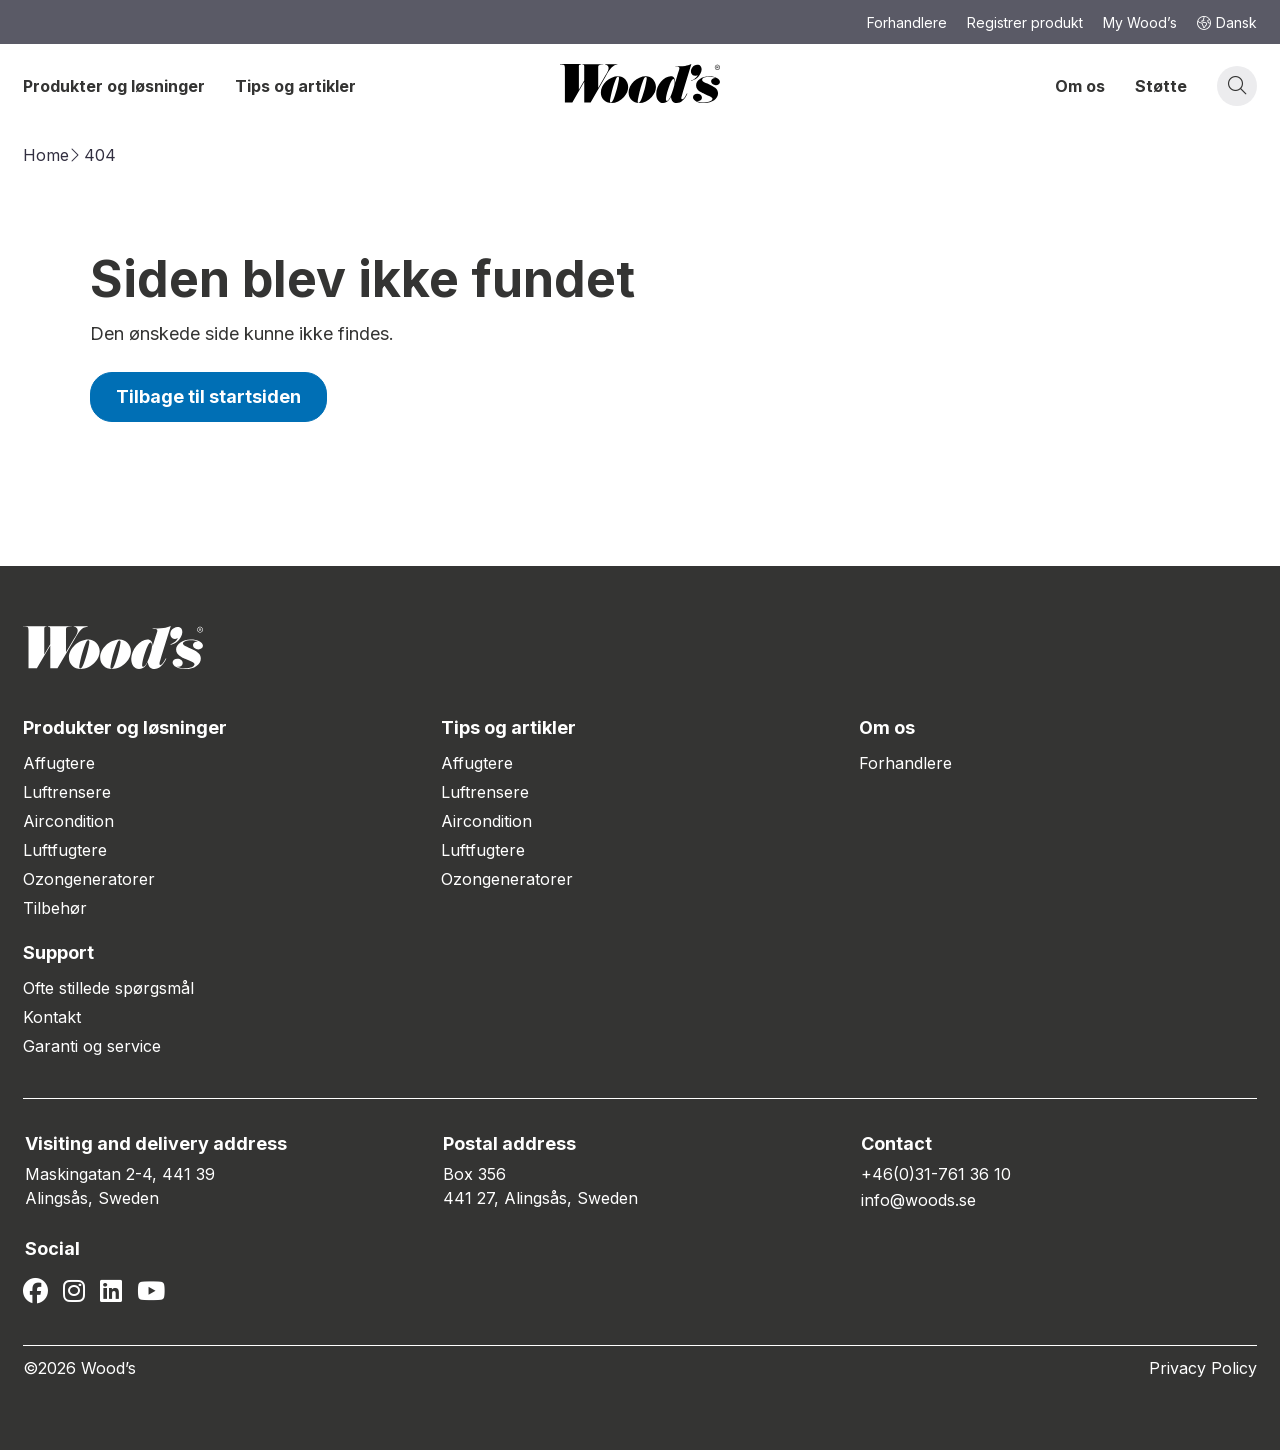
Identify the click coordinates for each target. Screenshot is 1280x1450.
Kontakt (52, 1017)
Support (58, 952)
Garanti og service (92, 1046)
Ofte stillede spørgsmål (108, 988)
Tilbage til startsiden (208, 396)
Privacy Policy (1203, 1368)
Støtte (1161, 86)
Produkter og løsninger (114, 86)
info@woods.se (918, 1200)
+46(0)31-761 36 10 (936, 1174)
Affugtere (59, 763)
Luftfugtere (65, 850)
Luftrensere (67, 792)
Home (46, 155)
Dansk (1227, 22)
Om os (1080, 86)
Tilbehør (55, 908)
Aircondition (68, 821)
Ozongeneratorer (89, 879)
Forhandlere (905, 763)
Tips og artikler (295, 86)
